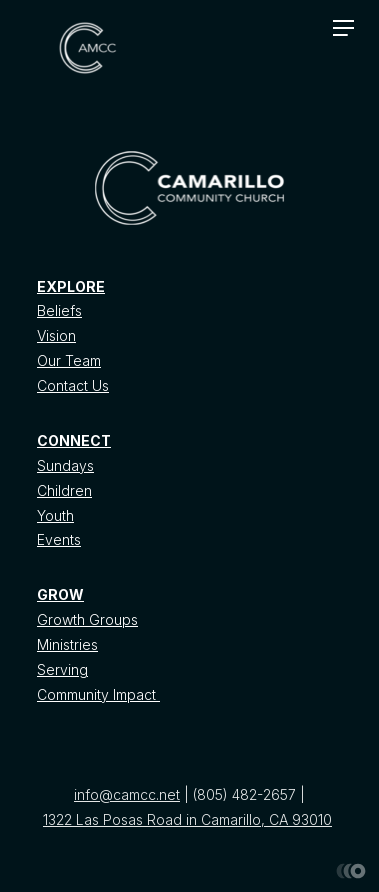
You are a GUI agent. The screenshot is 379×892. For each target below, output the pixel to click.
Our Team (69, 360)
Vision (56, 335)
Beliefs (59, 310)
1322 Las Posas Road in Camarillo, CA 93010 (187, 819)
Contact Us (73, 385)
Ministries (67, 644)
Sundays (65, 465)
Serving (62, 669)
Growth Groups (87, 619)
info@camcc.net (127, 794)
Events (59, 539)
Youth (55, 515)
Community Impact (98, 694)
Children (64, 490)
